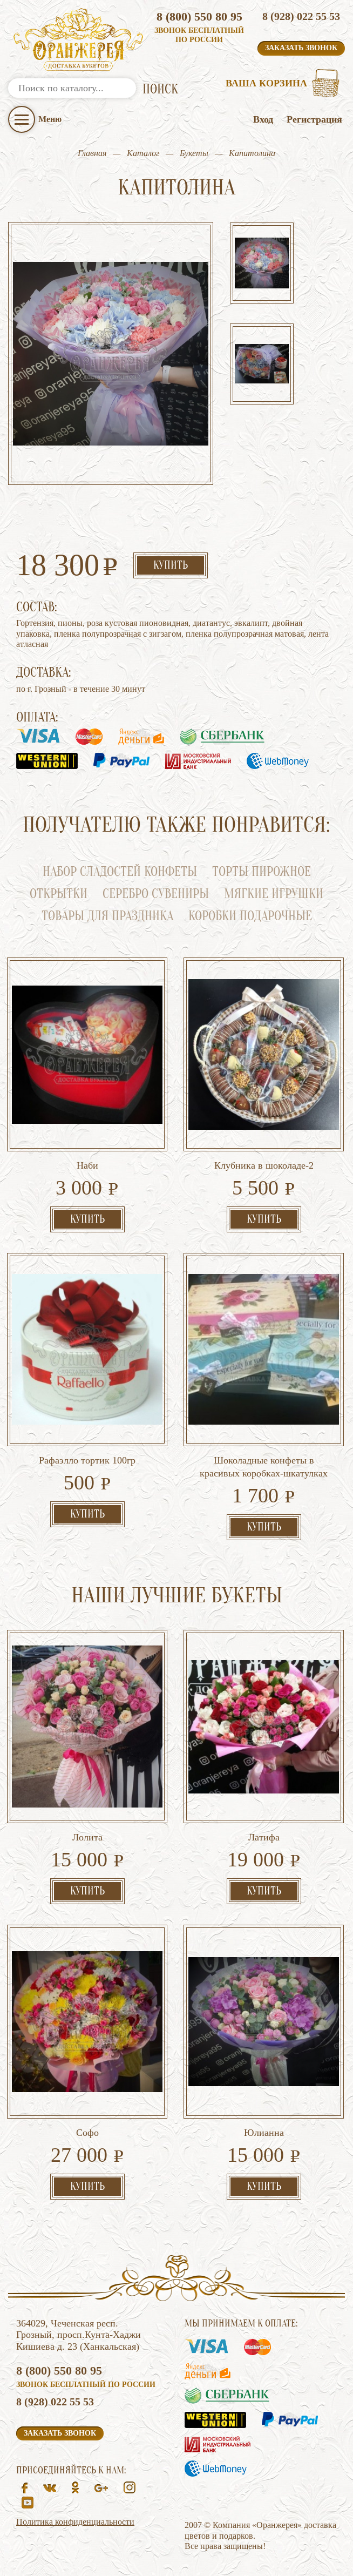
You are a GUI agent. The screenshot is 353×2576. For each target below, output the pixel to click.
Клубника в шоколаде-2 (264, 1165)
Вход (263, 119)
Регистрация (314, 119)
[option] (261, 264)
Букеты (194, 153)
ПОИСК (160, 89)
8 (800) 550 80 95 (199, 16)
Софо (87, 2132)
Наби (87, 1165)
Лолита (87, 1837)
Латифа (264, 1837)
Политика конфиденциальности (75, 2521)
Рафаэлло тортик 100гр (87, 1460)
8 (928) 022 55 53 (301, 16)
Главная (92, 153)
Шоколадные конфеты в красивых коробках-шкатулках (264, 1467)
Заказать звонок (301, 48)
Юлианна (264, 2132)
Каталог (143, 153)
